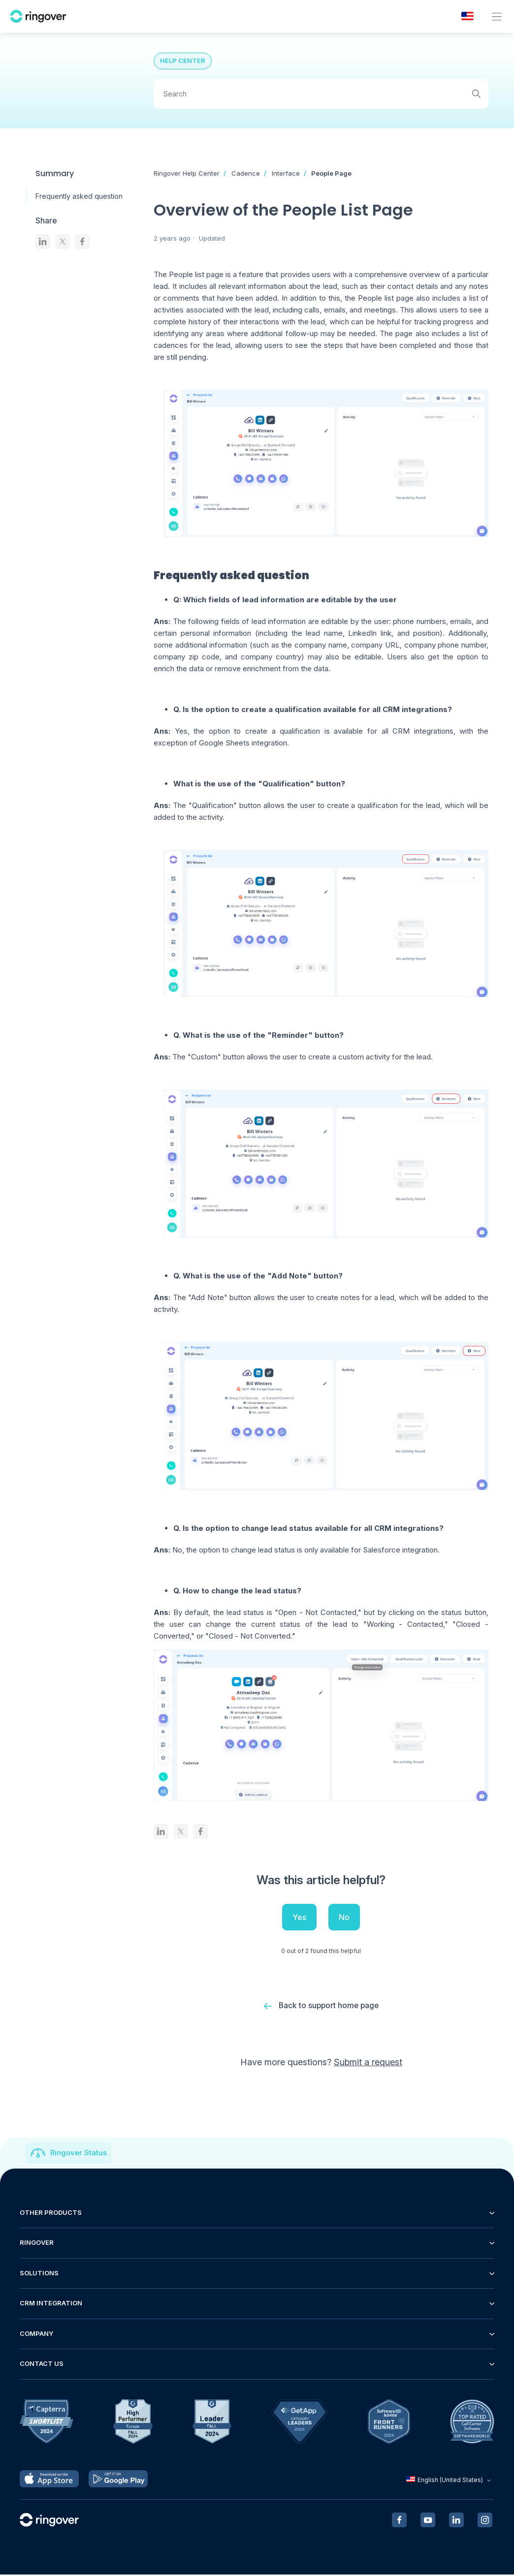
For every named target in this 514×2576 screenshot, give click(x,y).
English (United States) (449, 2481)
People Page (331, 173)
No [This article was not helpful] (344, 1917)
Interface (286, 173)
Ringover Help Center (187, 173)
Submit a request (368, 2064)
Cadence (245, 173)
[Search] (321, 94)
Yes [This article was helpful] (299, 1917)
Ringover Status (78, 2154)
